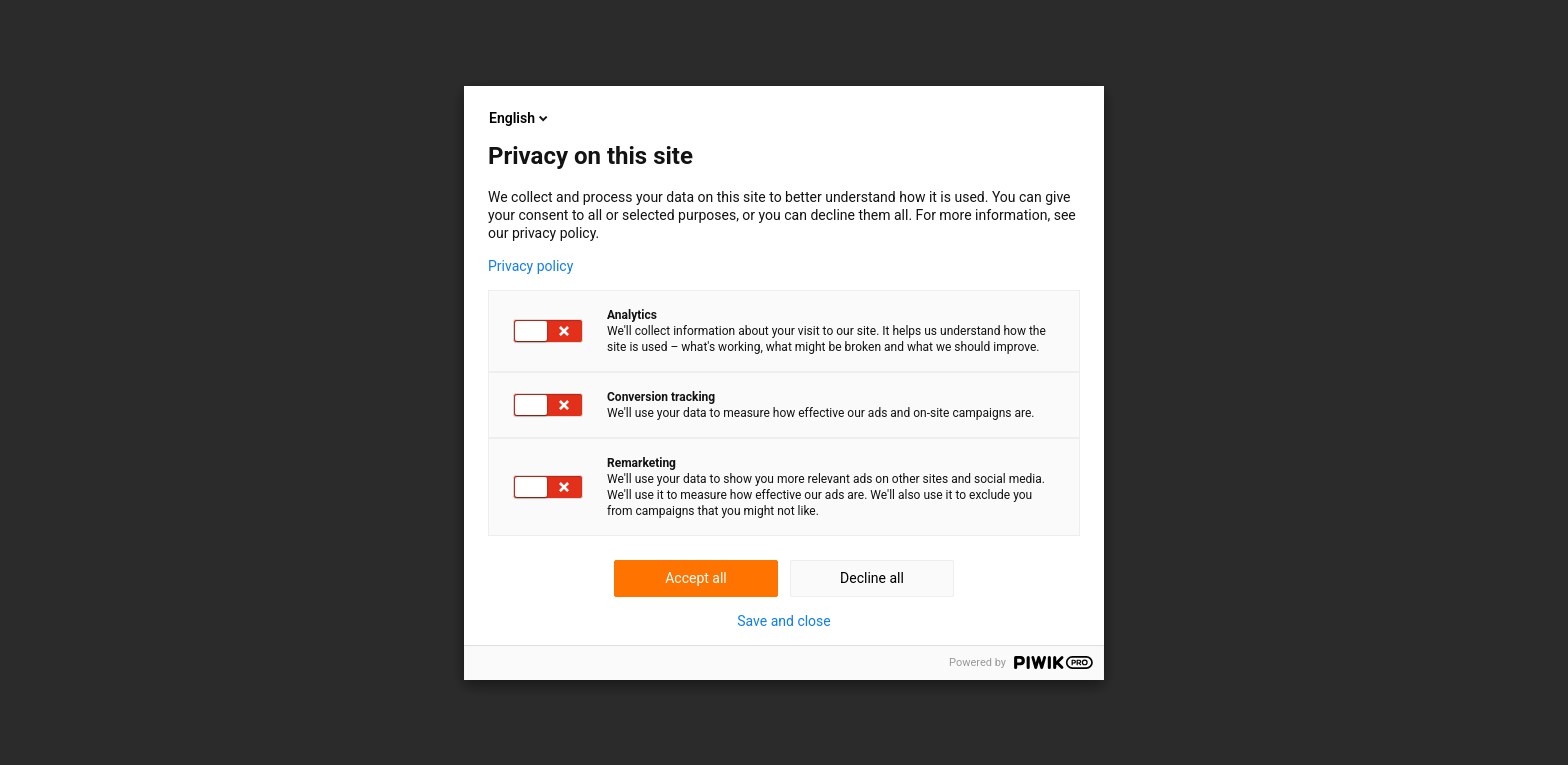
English (520, 118)
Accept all (696, 578)
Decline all (872, 578)
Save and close (784, 621)
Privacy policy (530, 266)
